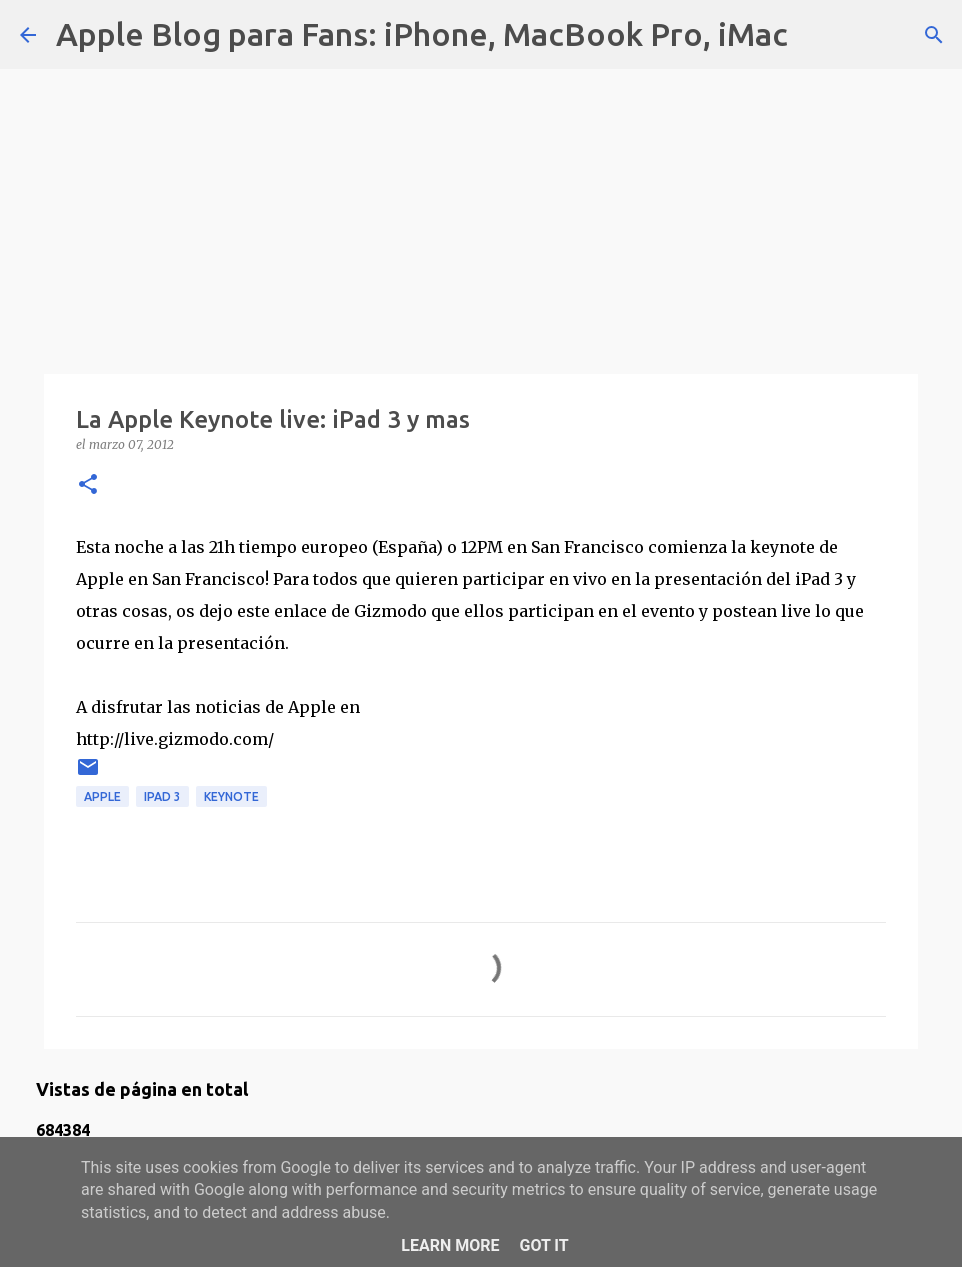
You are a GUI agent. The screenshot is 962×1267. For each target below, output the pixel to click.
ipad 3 (162, 796)
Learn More (450, 1245)
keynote (231, 796)
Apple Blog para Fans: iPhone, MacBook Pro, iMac (422, 34)
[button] (88, 485)
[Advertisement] (481, 210)
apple (102, 796)
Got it (543, 1245)
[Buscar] (816, 35)
